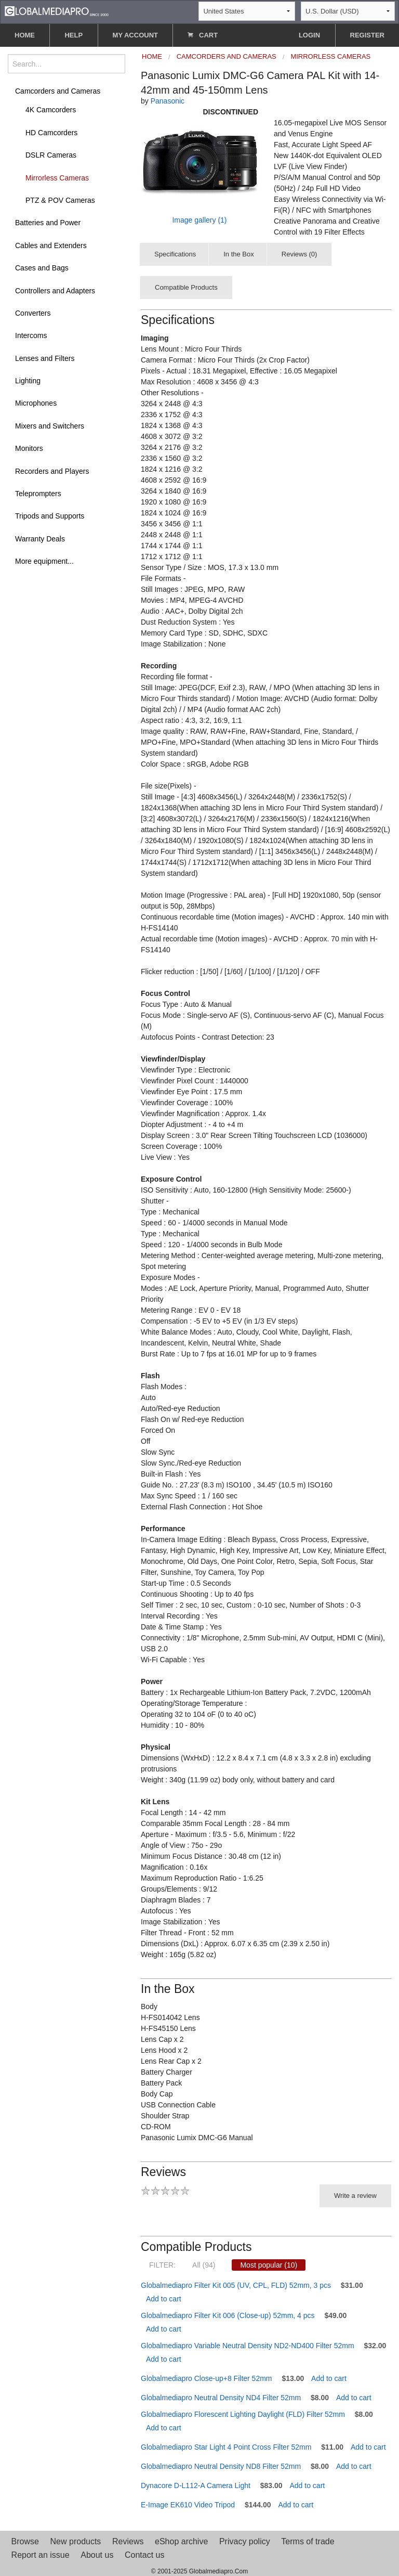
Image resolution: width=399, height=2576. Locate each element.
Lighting (28, 381)
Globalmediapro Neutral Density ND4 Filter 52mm (221, 2397)
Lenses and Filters (44, 358)
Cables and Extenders (51, 245)
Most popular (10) (268, 2265)
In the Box (238, 254)
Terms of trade (307, 2541)
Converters (32, 313)
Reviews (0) (299, 254)
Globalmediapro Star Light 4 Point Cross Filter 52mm (226, 2447)
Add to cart (163, 2299)
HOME (25, 35)
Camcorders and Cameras (57, 91)
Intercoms (31, 335)
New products (75, 2541)
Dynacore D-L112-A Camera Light (195, 2485)
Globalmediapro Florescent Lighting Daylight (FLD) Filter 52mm (243, 2414)
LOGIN (309, 35)
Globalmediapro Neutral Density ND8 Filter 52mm (221, 2466)
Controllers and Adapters (55, 291)
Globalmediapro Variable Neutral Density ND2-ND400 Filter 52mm (247, 2345)
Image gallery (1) (199, 220)
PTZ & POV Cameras (60, 200)
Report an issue (40, 2555)
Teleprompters (38, 493)
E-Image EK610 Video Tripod (188, 2505)
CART (203, 35)
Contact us (144, 2555)
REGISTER (367, 35)
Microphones (36, 403)
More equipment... (44, 561)
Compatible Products (186, 287)
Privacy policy (244, 2541)
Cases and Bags (42, 268)
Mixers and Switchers (49, 426)
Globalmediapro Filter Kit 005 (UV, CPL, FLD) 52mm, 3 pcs (236, 2285)
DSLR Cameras (50, 155)
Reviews (127, 2541)
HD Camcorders (51, 132)
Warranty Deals (40, 539)
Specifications (175, 254)
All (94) (203, 2265)
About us (97, 2555)
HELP (73, 35)
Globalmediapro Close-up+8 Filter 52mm (206, 2378)
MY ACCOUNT (135, 35)
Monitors (29, 448)
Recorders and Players (52, 471)
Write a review (355, 2195)
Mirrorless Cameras (57, 178)
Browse (25, 2541)
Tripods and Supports (49, 516)
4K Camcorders (50, 110)
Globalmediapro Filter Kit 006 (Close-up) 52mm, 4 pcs (228, 2315)
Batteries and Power (48, 222)
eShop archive (181, 2541)
